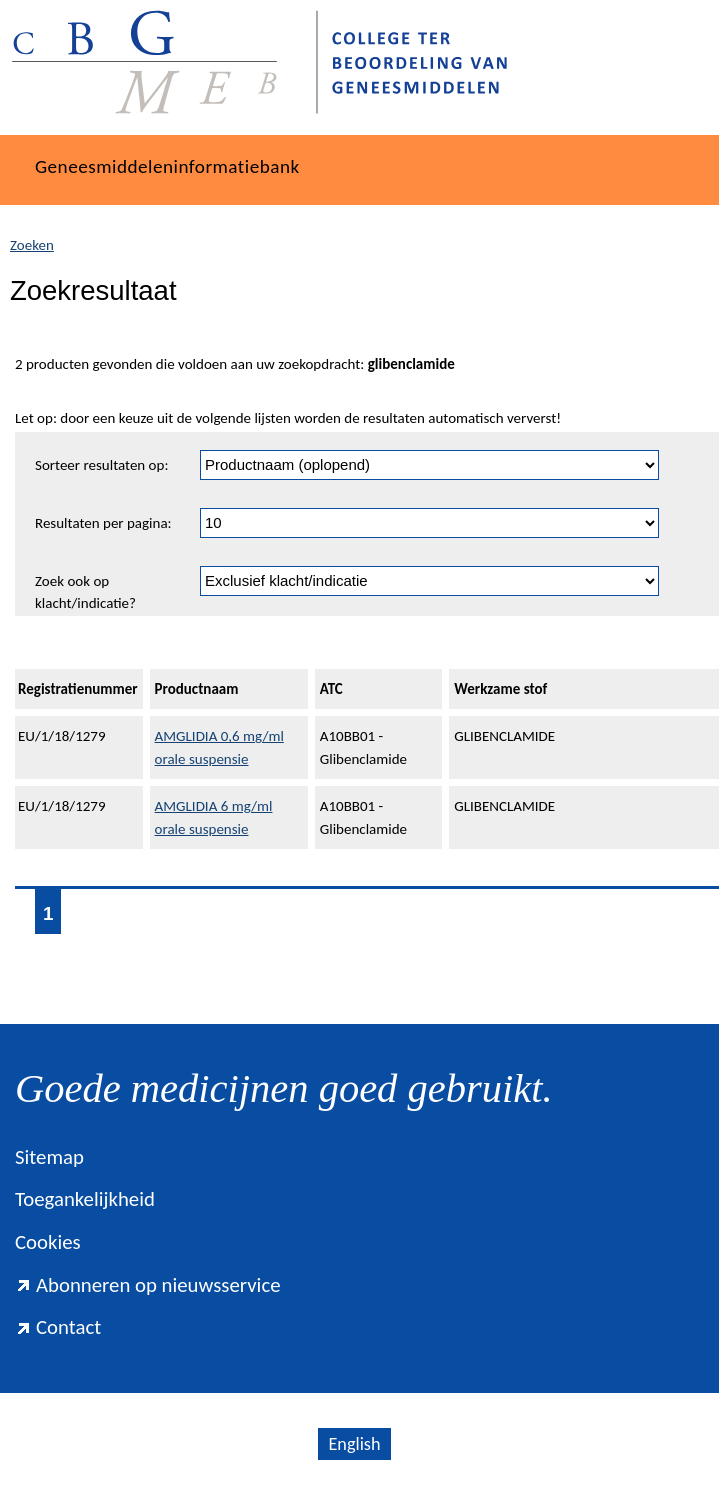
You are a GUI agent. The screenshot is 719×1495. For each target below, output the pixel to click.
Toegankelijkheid (85, 1199)
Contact (58, 1327)
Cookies (48, 1242)
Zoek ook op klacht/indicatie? (85, 592)
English (354, 1444)
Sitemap (49, 1157)
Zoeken (32, 245)
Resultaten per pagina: (103, 523)
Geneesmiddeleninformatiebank (167, 166)
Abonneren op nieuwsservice (148, 1285)
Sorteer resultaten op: (101, 465)
